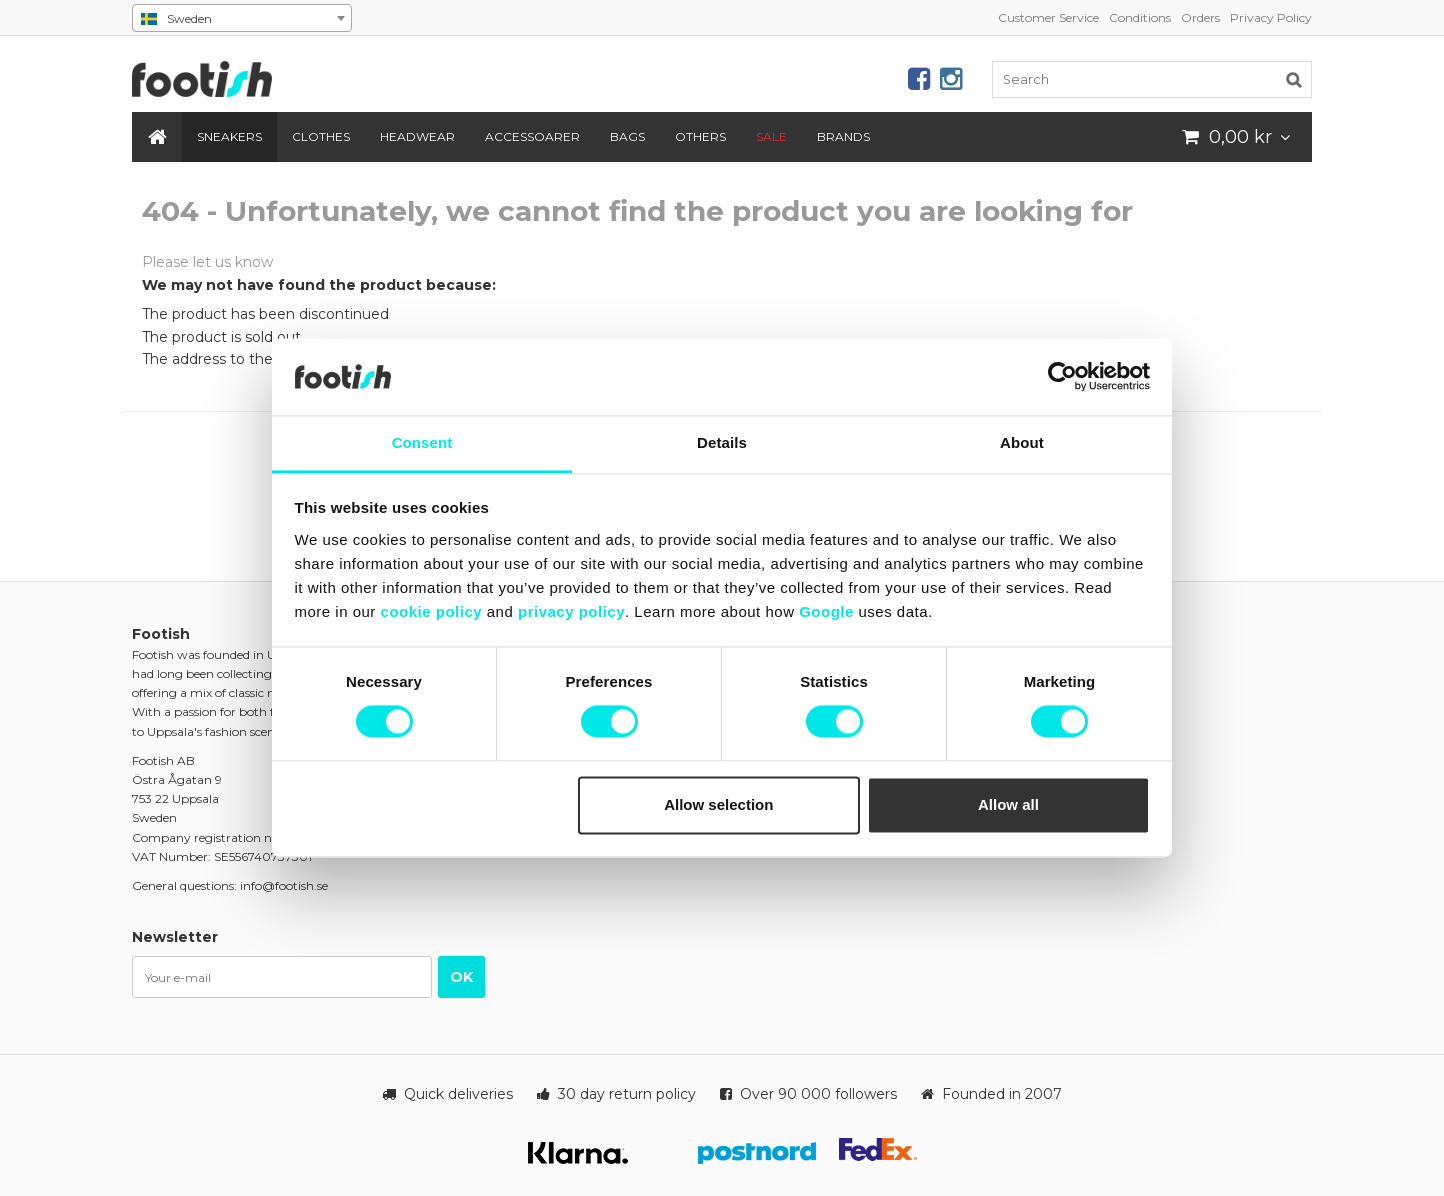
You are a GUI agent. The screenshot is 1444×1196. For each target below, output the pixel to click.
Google (826, 611)
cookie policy (432, 611)
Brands (843, 136)
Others (700, 136)
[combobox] (242, 18)
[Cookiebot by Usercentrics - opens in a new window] (1062, 377)
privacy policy (571, 611)
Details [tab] (722, 442)
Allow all (1008, 804)
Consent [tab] (422, 442)
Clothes (321, 136)
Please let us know (207, 262)
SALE (771, 136)
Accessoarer (532, 136)
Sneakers (229, 136)
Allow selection (718, 804)
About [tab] (1022, 442)
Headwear (417, 136)
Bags (627, 136)
